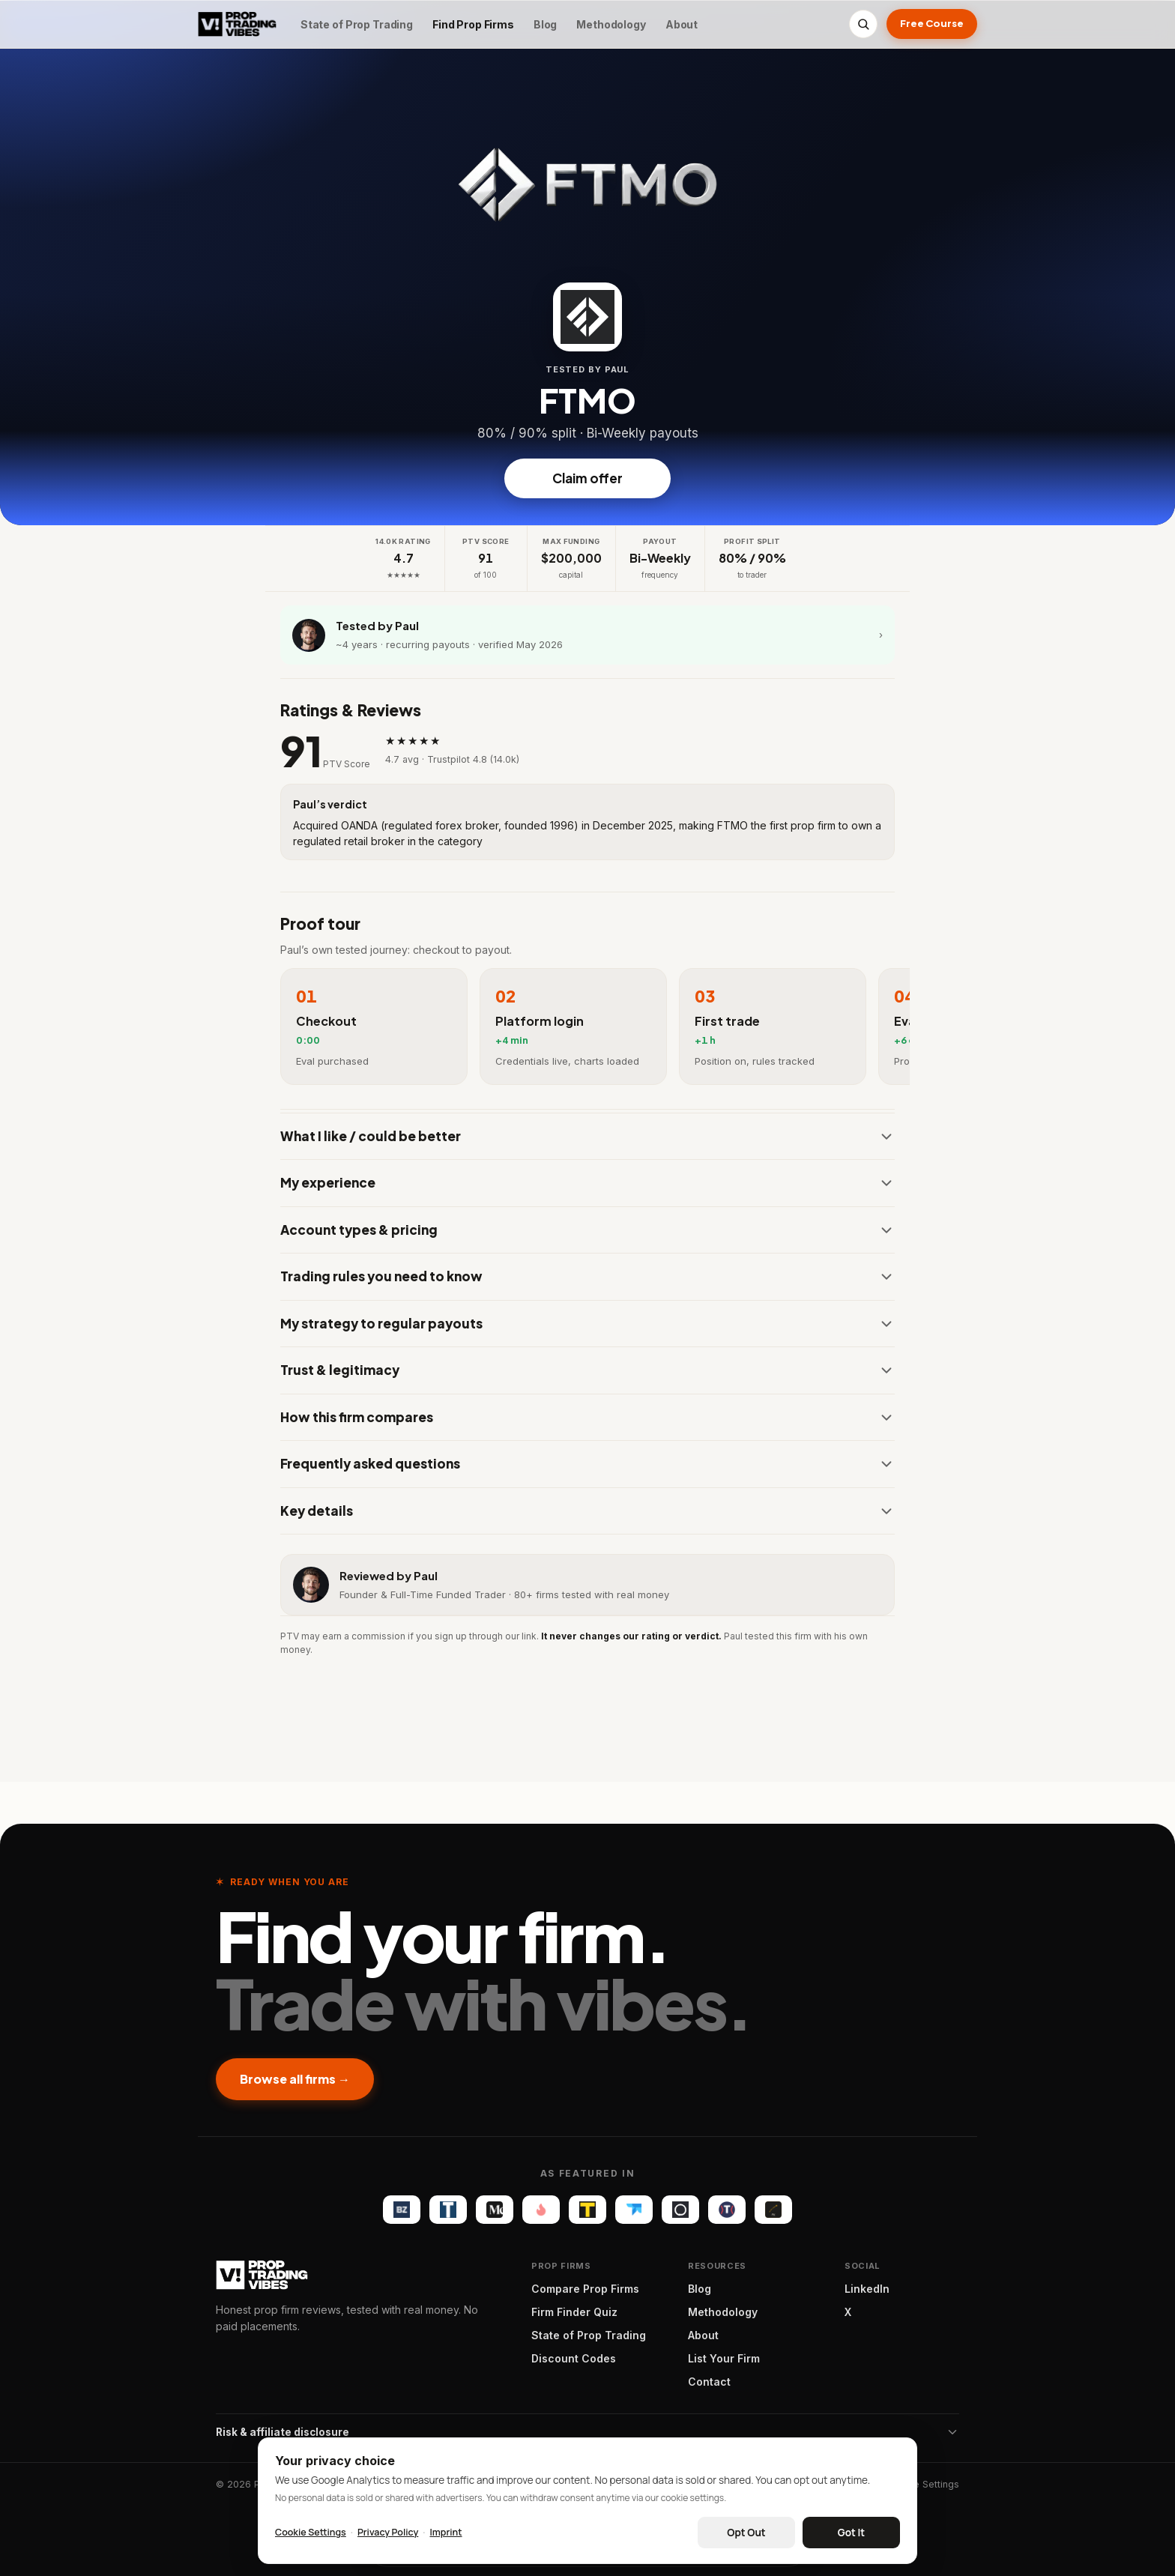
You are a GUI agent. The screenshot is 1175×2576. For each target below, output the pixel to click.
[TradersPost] (634, 2209)
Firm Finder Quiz (574, 2312)
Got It (851, 2532)
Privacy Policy (387, 2532)
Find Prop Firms (473, 24)
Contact (709, 2381)
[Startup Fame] (541, 2209)
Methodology (610, 24)
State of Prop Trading (356, 24)
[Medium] (494, 2209)
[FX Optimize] (773, 2209)
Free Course (932, 23)
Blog (545, 24)
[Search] (863, 24)
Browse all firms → (295, 2079)
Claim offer (587, 478)
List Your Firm (724, 2358)
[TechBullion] (448, 2209)
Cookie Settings (923, 2484)
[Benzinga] (401, 2209)
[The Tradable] (587, 2209)
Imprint (445, 2532)
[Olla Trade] (680, 2209)
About (681, 24)
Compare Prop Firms (585, 2288)
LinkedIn (867, 2288)
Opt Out (746, 2532)
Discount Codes (573, 2358)
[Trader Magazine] (727, 2209)
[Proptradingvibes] (237, 24)
